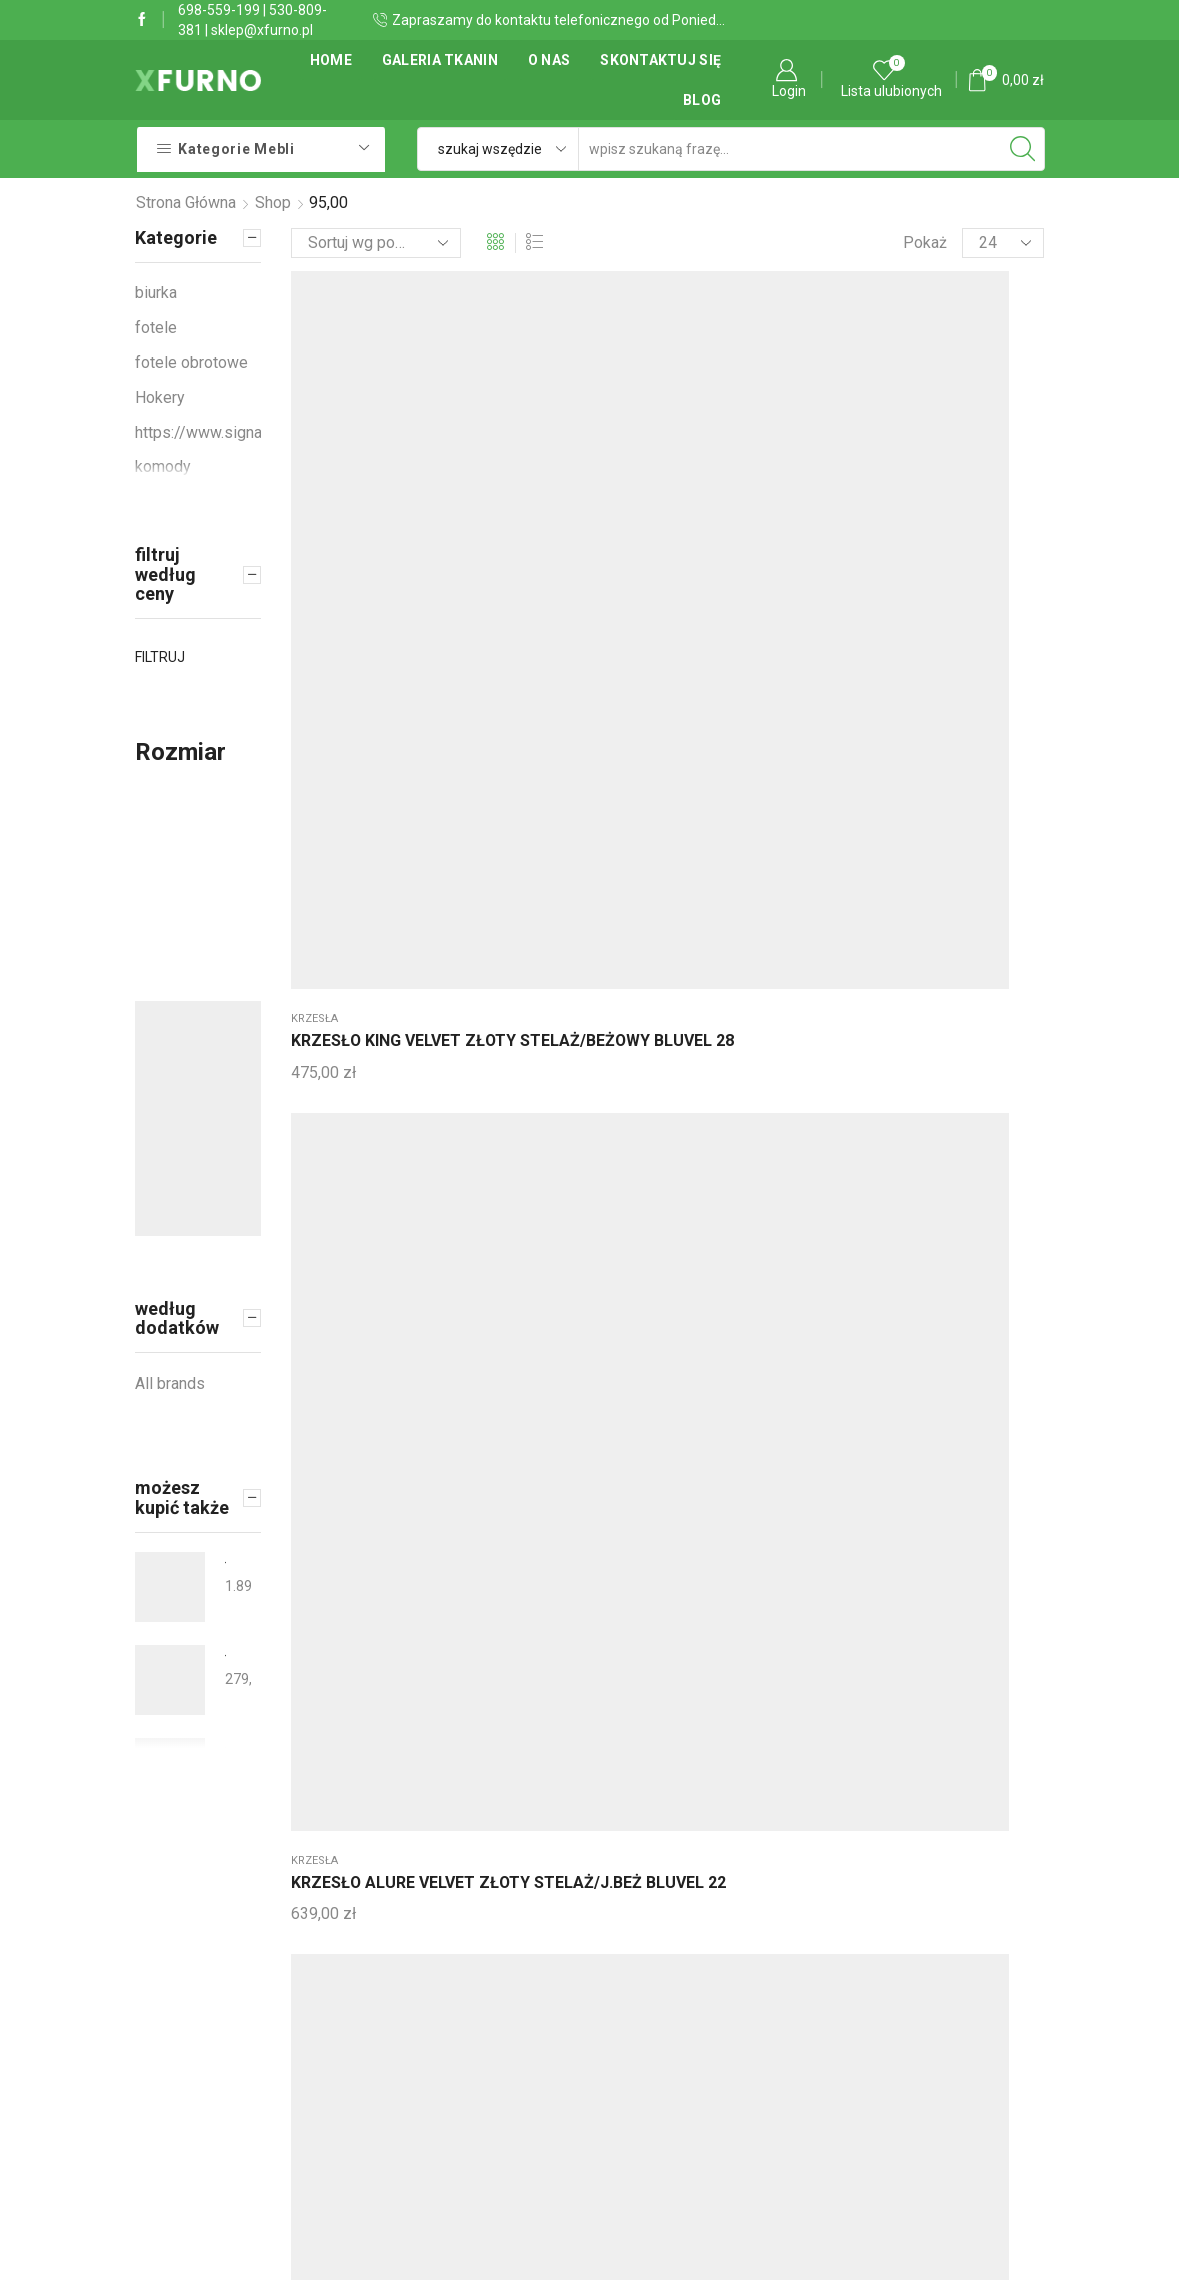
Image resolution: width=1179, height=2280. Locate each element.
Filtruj (160, 657)
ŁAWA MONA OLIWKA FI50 (226, 1655)
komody (163, 466)
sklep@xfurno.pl (262, 30)
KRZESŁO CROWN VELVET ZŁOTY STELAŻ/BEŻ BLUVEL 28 (662, 511)
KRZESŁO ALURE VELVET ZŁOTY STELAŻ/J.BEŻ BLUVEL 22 (510, 499)
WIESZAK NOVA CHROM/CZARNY (354, 1195)
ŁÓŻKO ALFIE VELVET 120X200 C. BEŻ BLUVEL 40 (823, 1219)
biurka (310, 801)
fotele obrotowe (969, 801)
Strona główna (186, 202)
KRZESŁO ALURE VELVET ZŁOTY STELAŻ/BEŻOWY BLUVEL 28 (511, 859)
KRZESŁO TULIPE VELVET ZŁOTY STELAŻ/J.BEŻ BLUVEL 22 (661, 871)
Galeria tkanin (440, 60)
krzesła (314, 441)
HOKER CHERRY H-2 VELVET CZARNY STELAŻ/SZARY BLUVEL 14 (977, 511)
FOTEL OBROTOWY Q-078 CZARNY (972, 847)
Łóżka (621, 1161)
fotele (156, 327)
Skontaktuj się (660, 60)
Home (331, 60)
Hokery (939, 441)
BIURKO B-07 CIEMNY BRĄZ (343, 835)
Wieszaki (316, 1161)
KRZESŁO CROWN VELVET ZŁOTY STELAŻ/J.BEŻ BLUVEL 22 (819, 511)
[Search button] (1023, 149)
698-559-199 (219, 10)
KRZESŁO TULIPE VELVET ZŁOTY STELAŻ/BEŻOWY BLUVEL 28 (824, 871)
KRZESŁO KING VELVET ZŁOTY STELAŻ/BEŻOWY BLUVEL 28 (354, 499)
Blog (702, 100)
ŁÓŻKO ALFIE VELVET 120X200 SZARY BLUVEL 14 (666, 1219)
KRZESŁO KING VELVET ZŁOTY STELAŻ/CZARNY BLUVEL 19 (511, 1219)
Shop (273, 202)
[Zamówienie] (376, 243)
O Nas (549, 60)
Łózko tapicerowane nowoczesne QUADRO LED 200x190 (226, 1562)
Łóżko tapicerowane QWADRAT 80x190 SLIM (226, 1748)
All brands (170, 1383)
